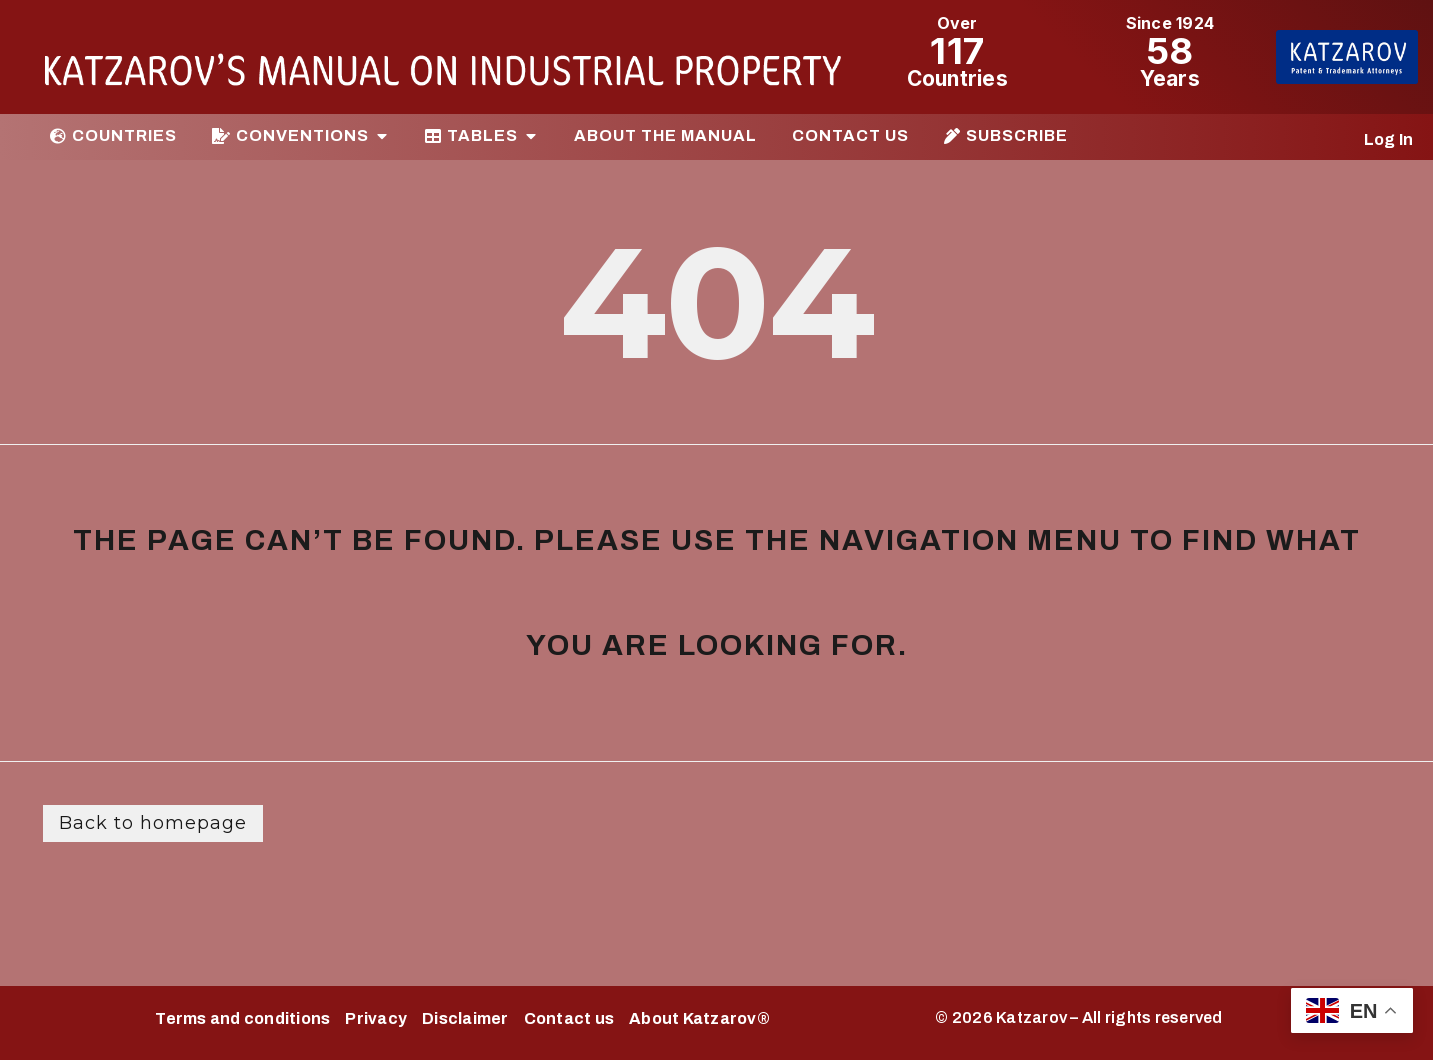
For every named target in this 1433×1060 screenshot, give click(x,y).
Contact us (569, 1018)
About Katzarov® (699, 1018)
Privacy (376, 1018)
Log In (1389, 139)
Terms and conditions (242, 1018)
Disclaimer (465, 1018)
